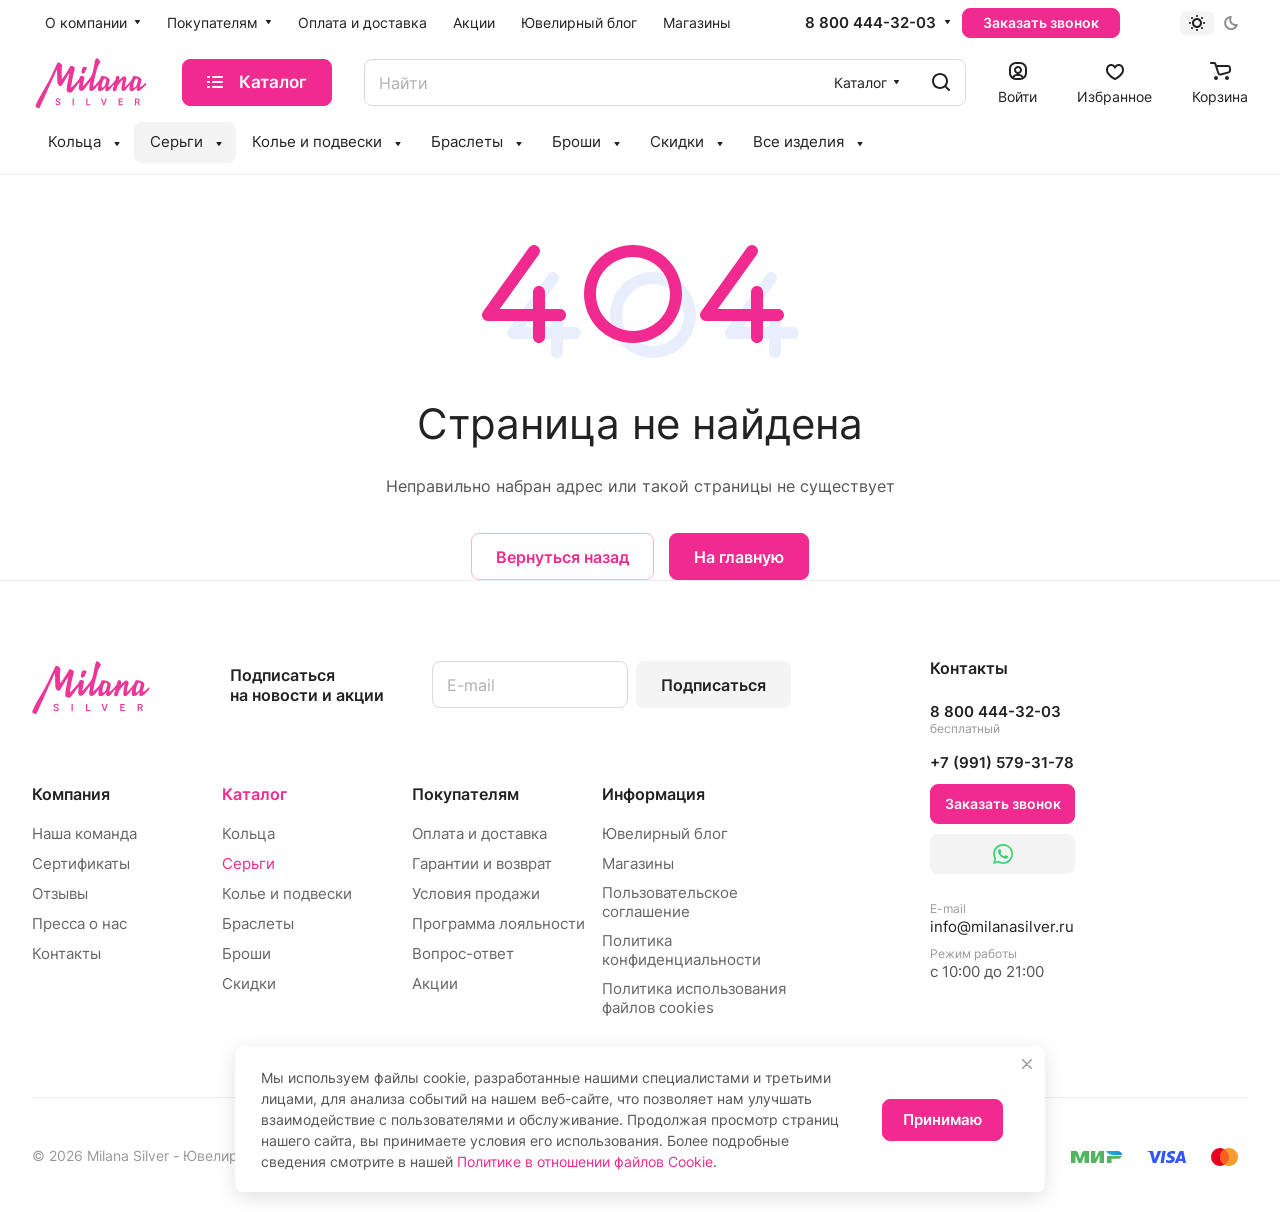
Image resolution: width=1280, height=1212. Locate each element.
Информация (653, 794)
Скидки (249, 983)
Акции (435, 983)
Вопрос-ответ (463, 953)
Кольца (248, 833)
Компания (71, 794)
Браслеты (258, 923)
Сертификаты (81, 863)
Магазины (638, 863)
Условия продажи (476, 893)
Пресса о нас (79, 923)
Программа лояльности (498, 923)
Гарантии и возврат (482, 863)
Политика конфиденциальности (681, 950)
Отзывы (60, 893)
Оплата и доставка (479, 833)
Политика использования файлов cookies (694, 998)
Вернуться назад (562, 557)
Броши (246, 953)
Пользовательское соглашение (670, 902)
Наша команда (84, 833)
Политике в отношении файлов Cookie (585, 1161)
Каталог (254, 794)
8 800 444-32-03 (870, 23)
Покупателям (465, 794)
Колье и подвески (287, 893)
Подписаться (713, 685)
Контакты (66, 953)
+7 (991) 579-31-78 (1002, 762)
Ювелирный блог (665, 833)
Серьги (248, 863)
